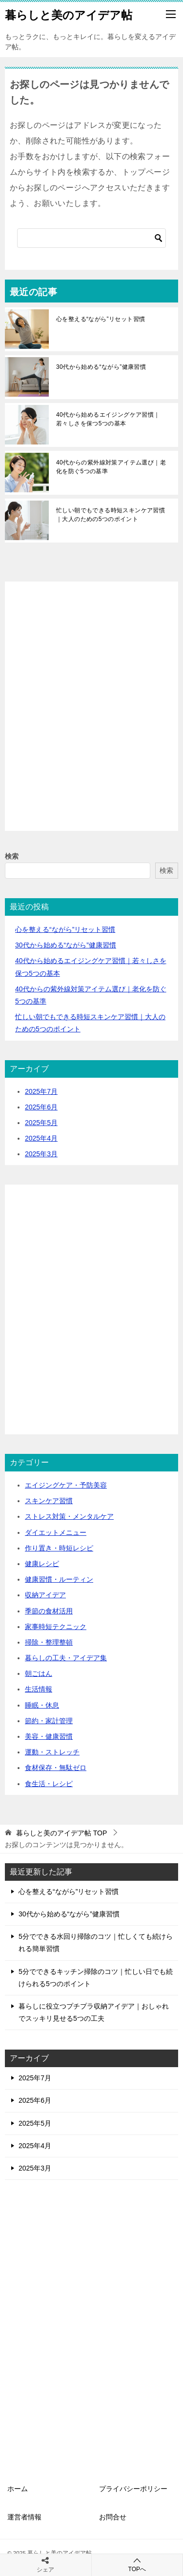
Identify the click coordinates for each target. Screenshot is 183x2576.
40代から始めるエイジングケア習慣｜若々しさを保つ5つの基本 (108, 419)
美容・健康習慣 (49, 1736)
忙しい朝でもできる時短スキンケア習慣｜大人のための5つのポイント (110, 515)
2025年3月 (41, 1154)
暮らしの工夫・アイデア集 (66, 1658)
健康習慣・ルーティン (59, 1579)
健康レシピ (42, 1564)
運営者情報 (24, 2517)
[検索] (91, 238)
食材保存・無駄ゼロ (55, 1767)
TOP (61, 1833)
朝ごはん (38, 1673)
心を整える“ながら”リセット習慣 (100, 319)
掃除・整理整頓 (49, 1642)
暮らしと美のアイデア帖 (68, 14)
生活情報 (38, 1689)
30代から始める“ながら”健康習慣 (101, 366)
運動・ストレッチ (52, 1752)
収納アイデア (45, 1595)
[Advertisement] (91, 717)
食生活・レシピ (49, 1784)
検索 (12, 856)
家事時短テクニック (55, 1626)
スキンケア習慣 (49, 1501)
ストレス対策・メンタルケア (69, 1516)
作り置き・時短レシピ (59, 1548)
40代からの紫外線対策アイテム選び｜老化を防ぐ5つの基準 (111, 467)
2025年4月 (41, 1138)
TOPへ (137, 2564)
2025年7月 (41, 1091)
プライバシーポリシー (133, 2489)
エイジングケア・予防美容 (66, 1485)
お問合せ (112, 2517)
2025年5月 (41, 1123)
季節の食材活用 (49, 1611)
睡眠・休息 (42, 1705)
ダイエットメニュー (55, 1532)
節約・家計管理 (49, 1721)
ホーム (17, 2489)
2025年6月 (41, 1107)
